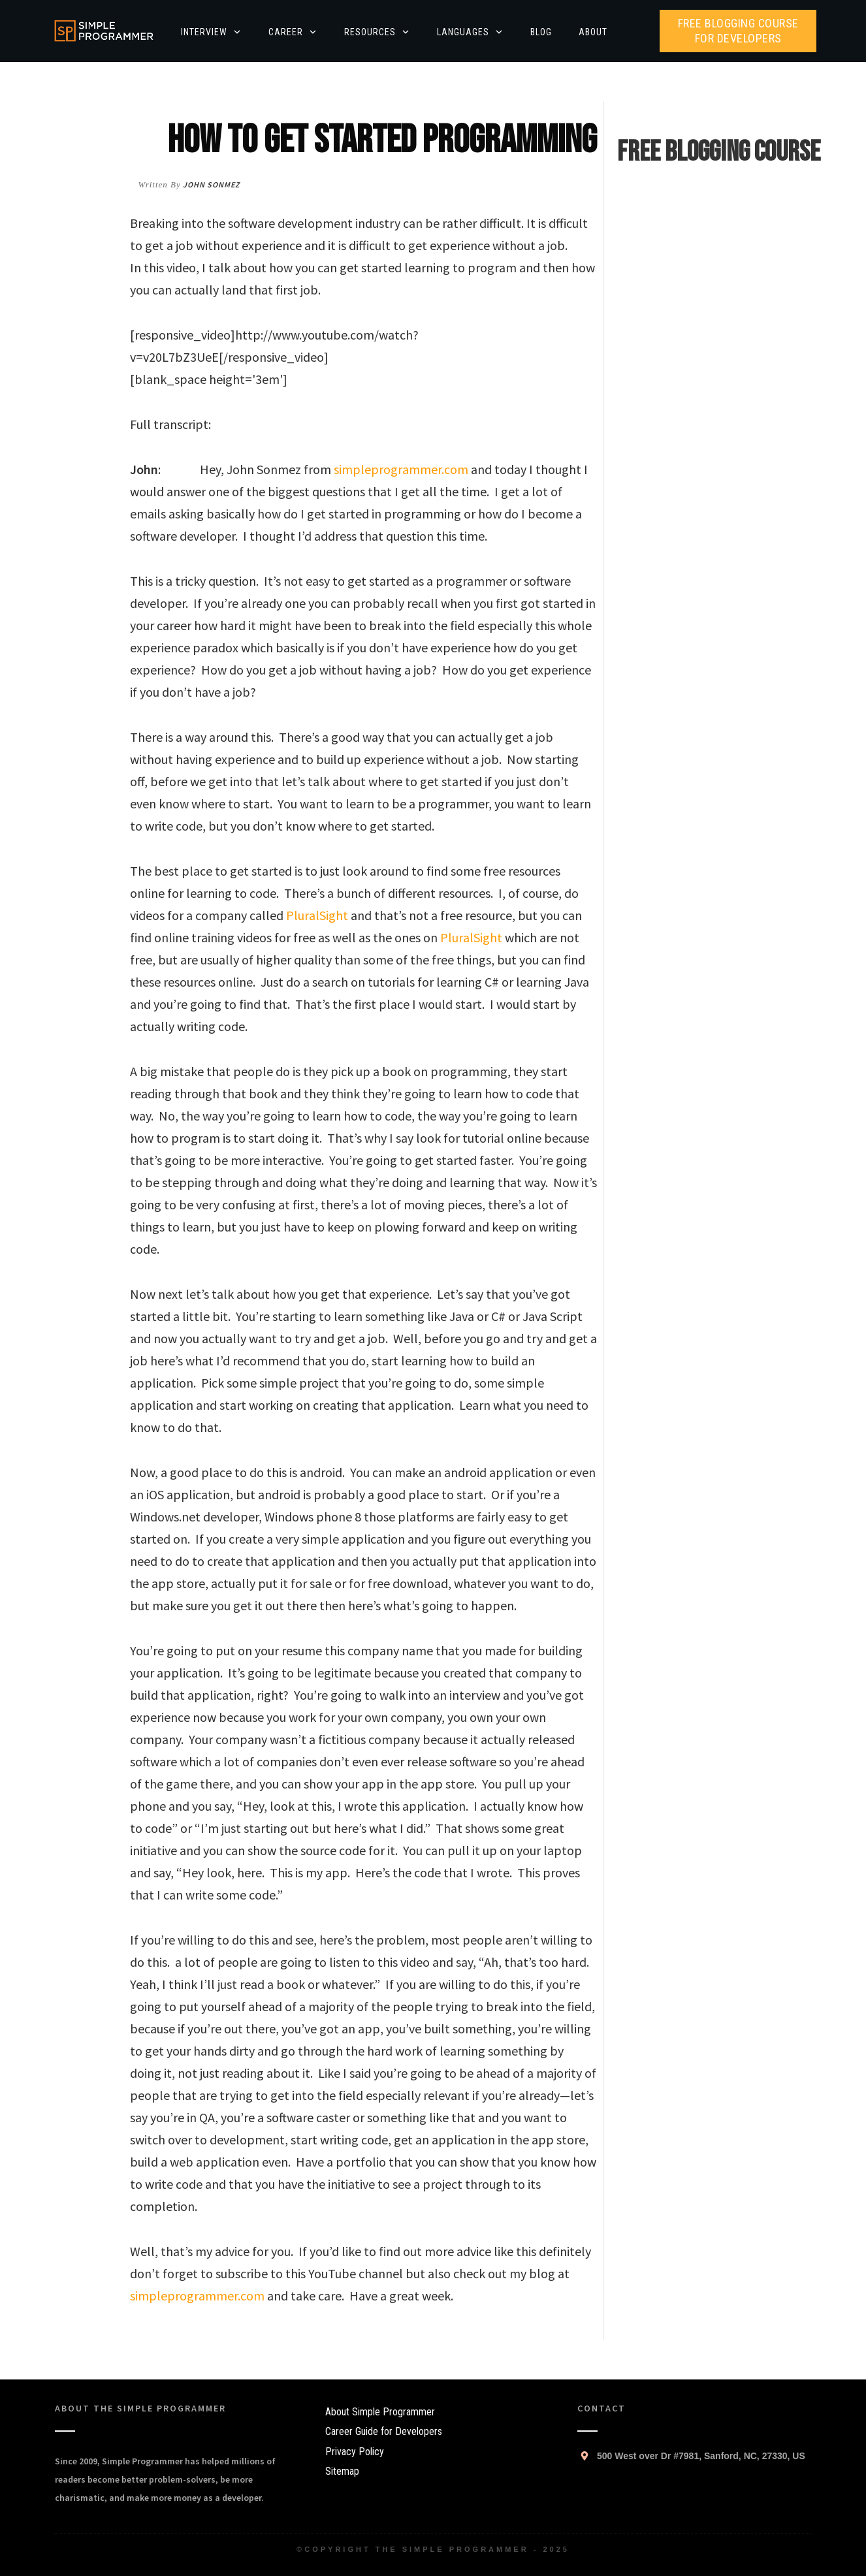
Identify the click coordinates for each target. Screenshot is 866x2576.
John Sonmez (211, 184)
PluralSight (317, 915)
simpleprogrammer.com (401, 469)
